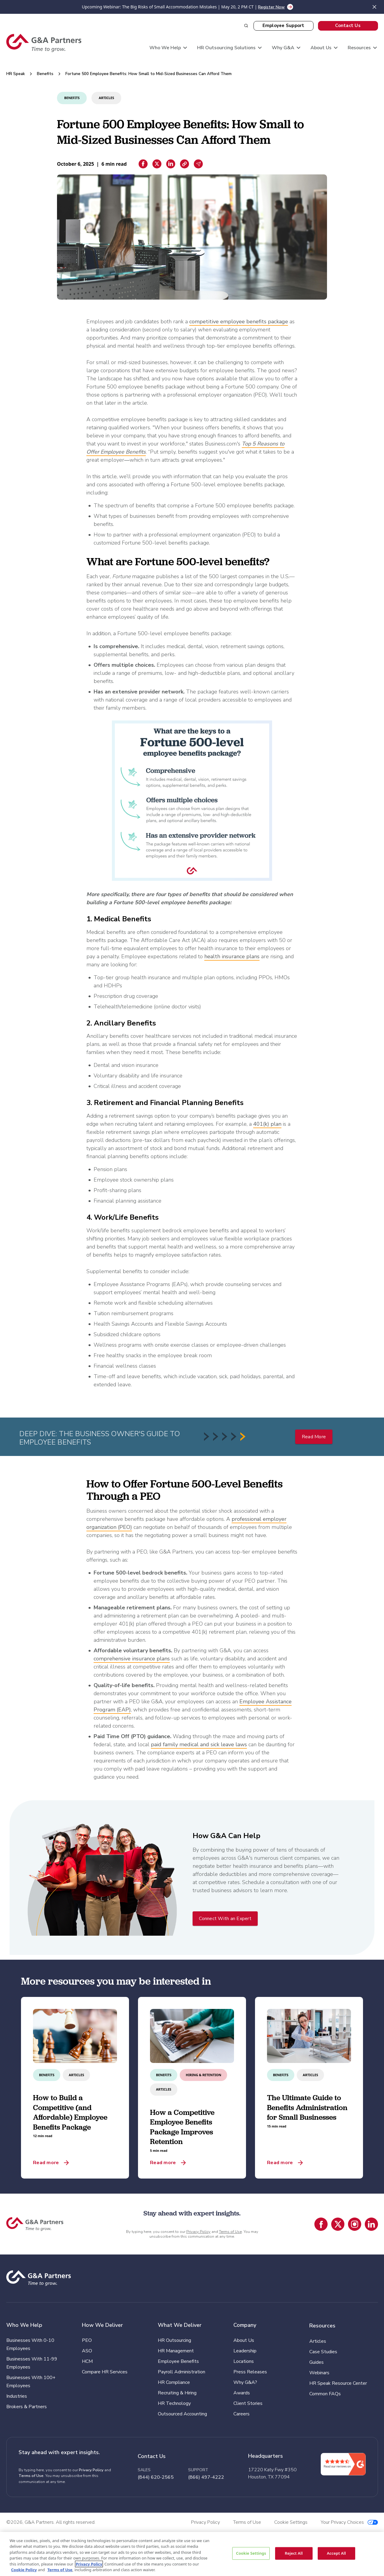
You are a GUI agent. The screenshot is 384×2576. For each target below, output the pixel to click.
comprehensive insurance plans (132, 1658)
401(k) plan (267, 1124)
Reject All (294, 2553)
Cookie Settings (251, 2553)
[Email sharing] (198, 163)
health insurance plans (232, 956)
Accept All (336, 2553)
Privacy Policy (198, 2231)
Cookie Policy (24, 2569)
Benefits (45, 74)
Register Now (271, 7)
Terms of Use (230, 2231)
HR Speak (15, 74)
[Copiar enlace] (184, 163)
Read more (46, 2162)
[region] (192, 2554)
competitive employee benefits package (238, 321)
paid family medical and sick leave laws (199, 1744)
